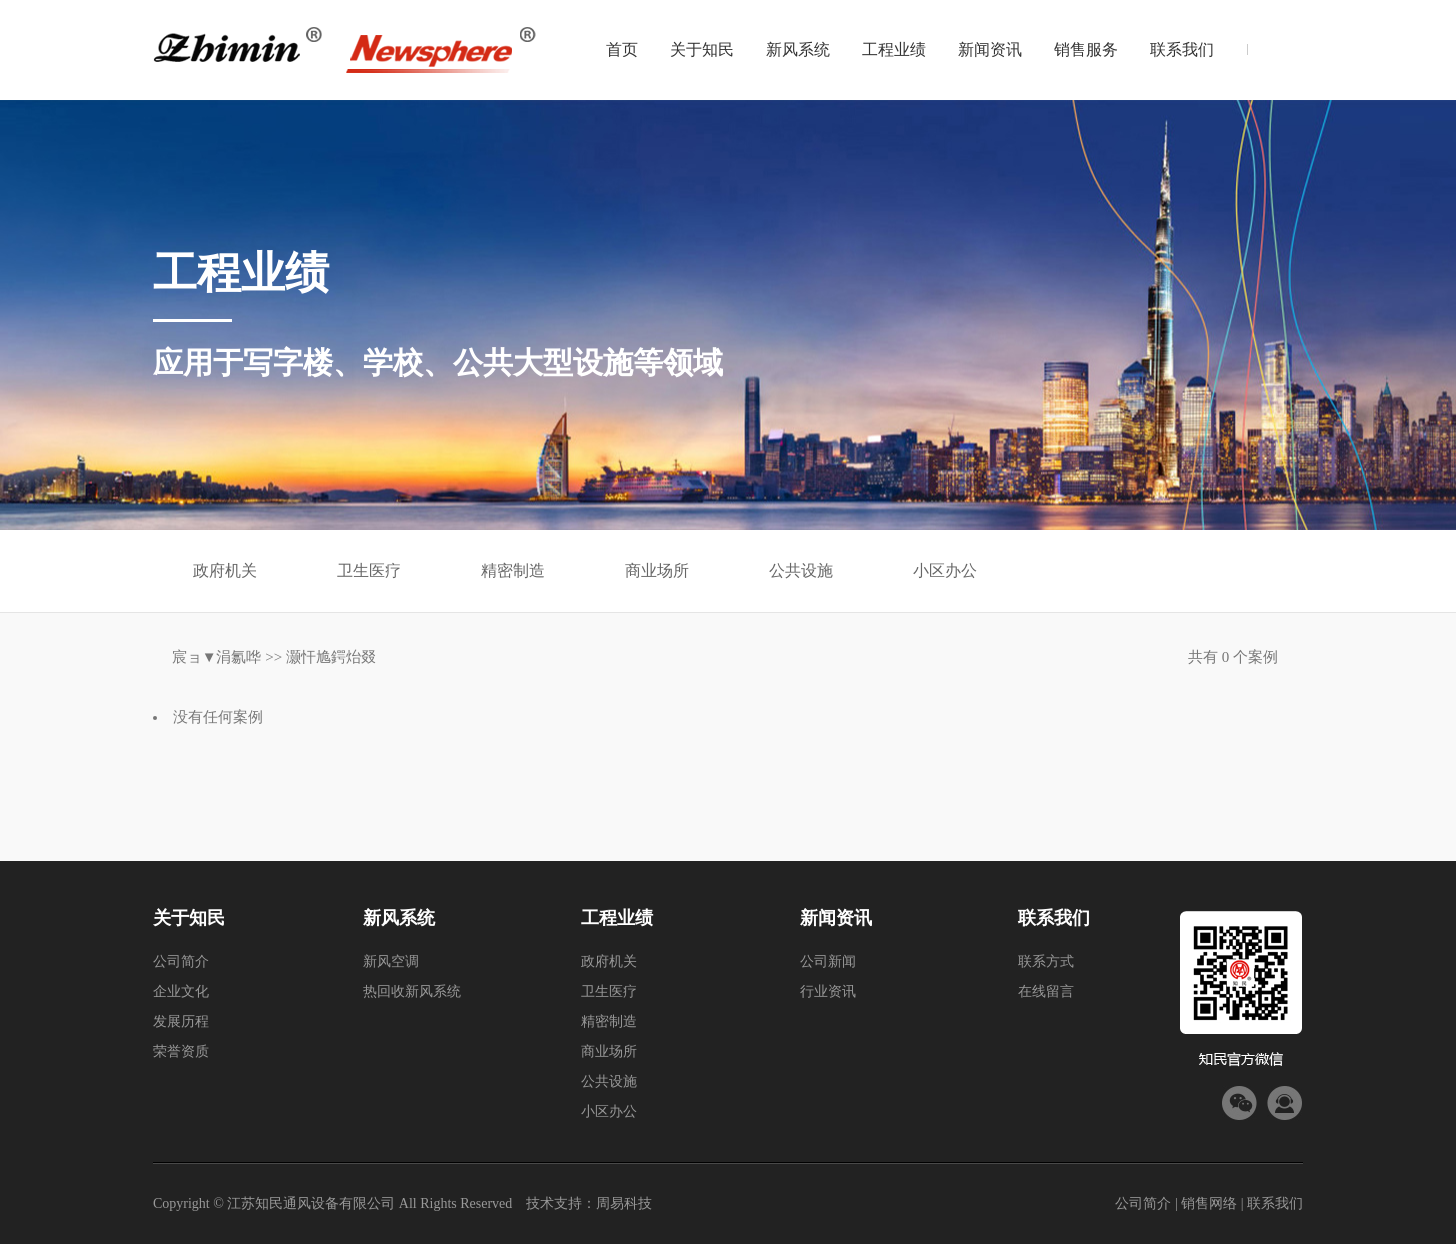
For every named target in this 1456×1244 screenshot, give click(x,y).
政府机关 (225, 570)
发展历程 (181, 1021)
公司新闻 (828, 961)
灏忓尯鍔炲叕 (331, 657)
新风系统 (798, 49)
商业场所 (657, 570)
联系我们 (1182, 49)
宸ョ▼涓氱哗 (217, 657)
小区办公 (945, 570)
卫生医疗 (369, 570)
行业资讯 (828, 991)
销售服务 (1086, 49)
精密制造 (513, 570)
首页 (622, 49)
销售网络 (1209, 1203)
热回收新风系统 (412, 991)
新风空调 (391, 961)
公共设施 (801, 570)
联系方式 (1046, 961)
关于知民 (702, 49)
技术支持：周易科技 (589, 1203)
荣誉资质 (181, 1051)
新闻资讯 (990, 49)
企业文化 (181, 991)
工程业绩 (894, 49)
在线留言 (1046, 991)
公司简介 (181, 961)
